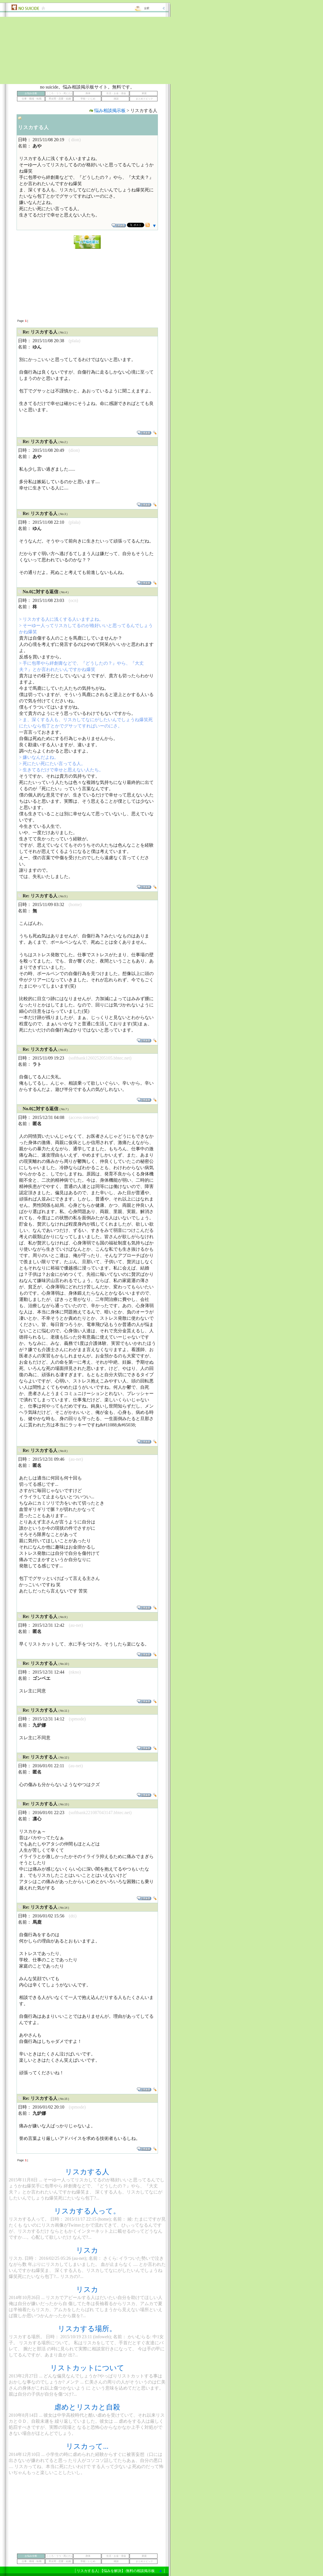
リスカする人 (87, 2172)
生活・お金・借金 (116, 93)
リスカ (87, 2250)
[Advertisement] (161, 50)
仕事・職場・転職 (31, 98)
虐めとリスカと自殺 (87, 2407)
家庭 (144, 93)
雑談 (116, 98)
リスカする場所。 (87, 2329)
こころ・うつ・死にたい (59, 93)
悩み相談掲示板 (110, 110)
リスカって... (87, 2446)
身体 (87, 93)
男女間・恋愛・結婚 (60, 98)
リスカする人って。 (87, 2211)
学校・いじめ (88, 98)
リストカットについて (87, 2368)
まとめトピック (144, 98)
